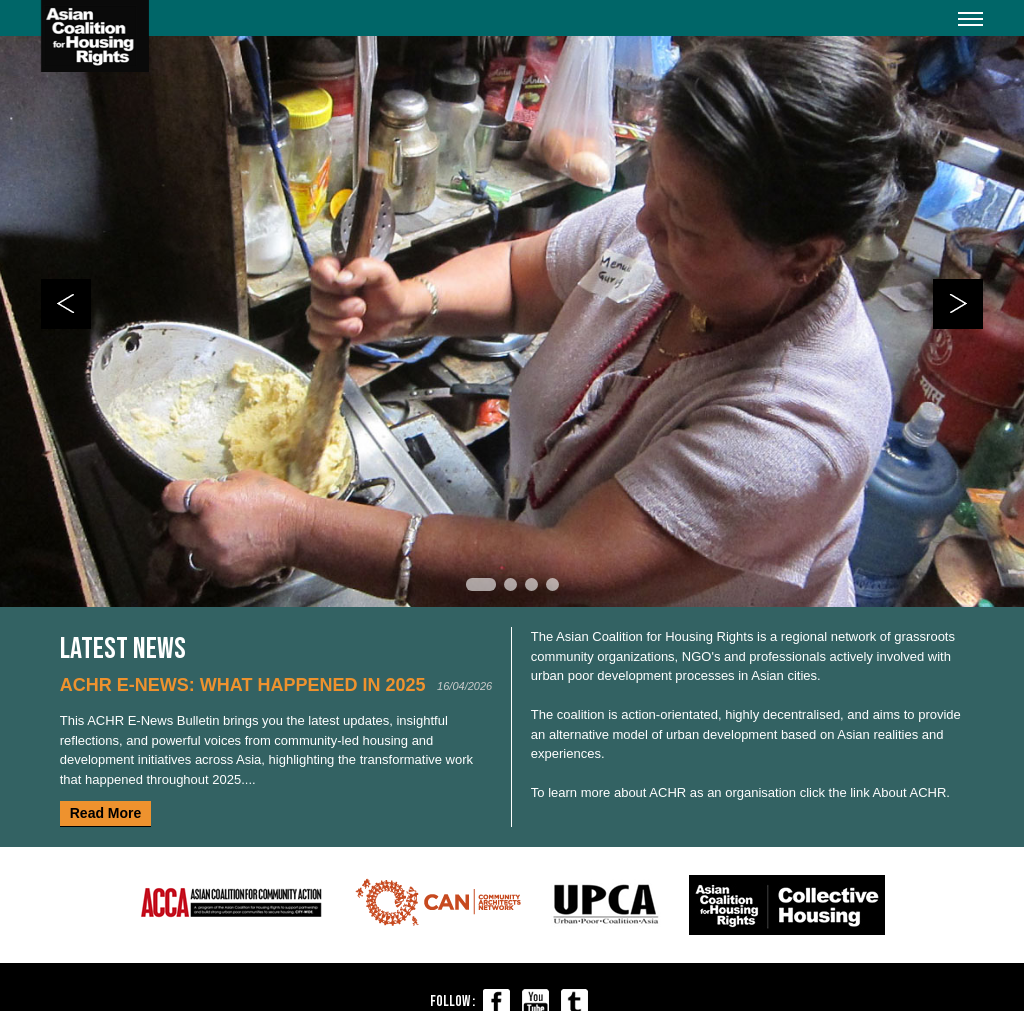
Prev (66, 304)
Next (958, 304)
